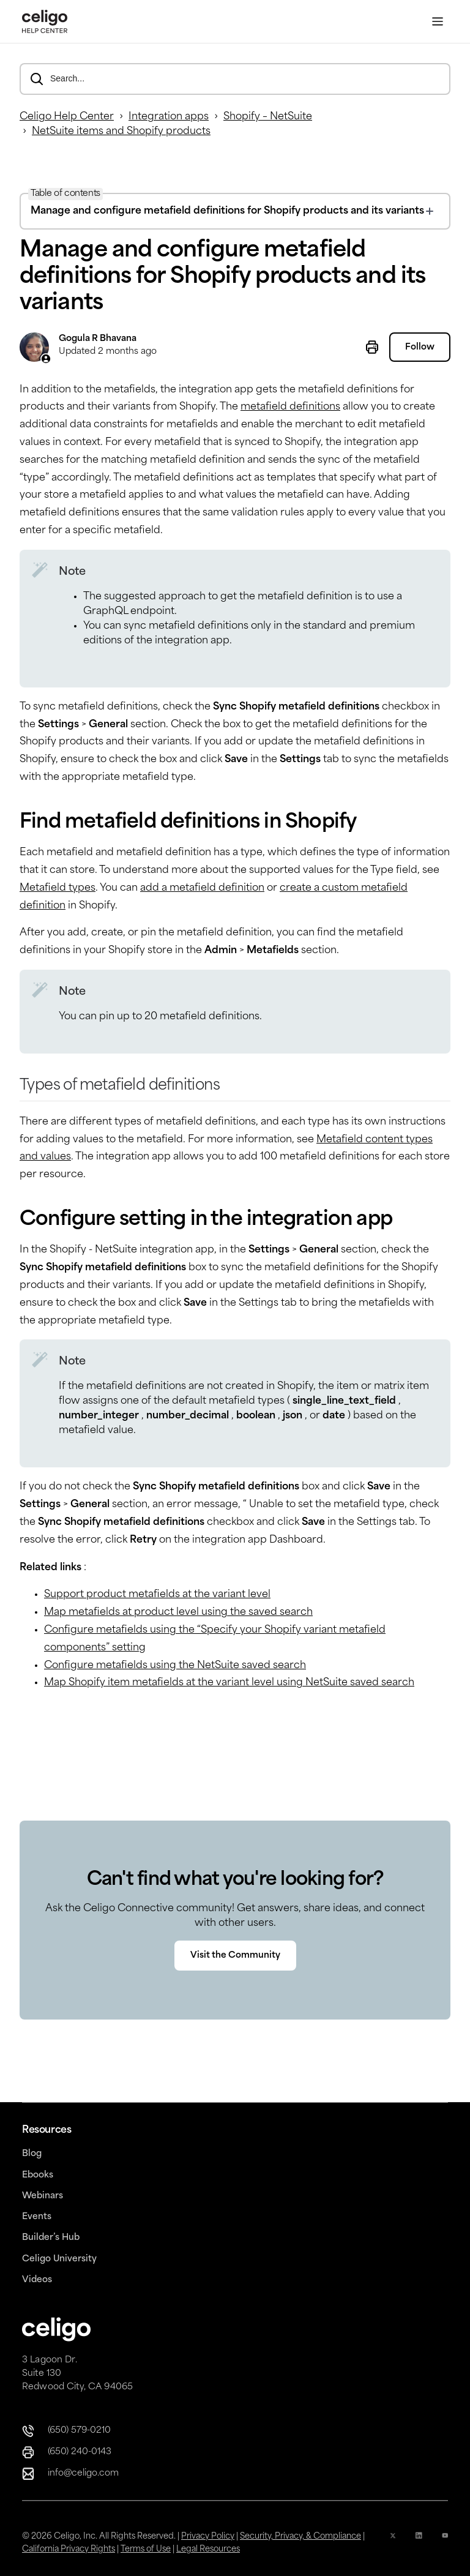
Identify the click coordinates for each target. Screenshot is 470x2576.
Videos (37, 2280)
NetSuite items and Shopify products (121, 132)
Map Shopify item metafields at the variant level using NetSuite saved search (229, 1683)
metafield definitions (290, 407)
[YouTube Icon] (445, 2543)
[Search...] (235, 79)
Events (36, 2217)
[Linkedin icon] (419, 2543)
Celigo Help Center (67, 117)
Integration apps (169, 117)
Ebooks (37, 2175)
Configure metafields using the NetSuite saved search (175, 1666)
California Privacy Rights (68, 2549)
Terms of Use (146, 2549)
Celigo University (59, 2259)
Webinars (42, 2196)
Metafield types (57, 888)
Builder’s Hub (51, 2237)
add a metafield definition (202, 888)
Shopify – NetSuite (267, 117)
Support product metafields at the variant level (157, 1595)
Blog (32, 2154)
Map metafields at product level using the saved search (178, 1612)
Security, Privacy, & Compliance (300, 2536)
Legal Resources (208, 2549)
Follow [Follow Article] (420, 348)
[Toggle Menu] (437, 22)
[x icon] (393, 2543)
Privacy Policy (207, 2536)
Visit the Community (235, 1956)
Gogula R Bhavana (97, 338)
